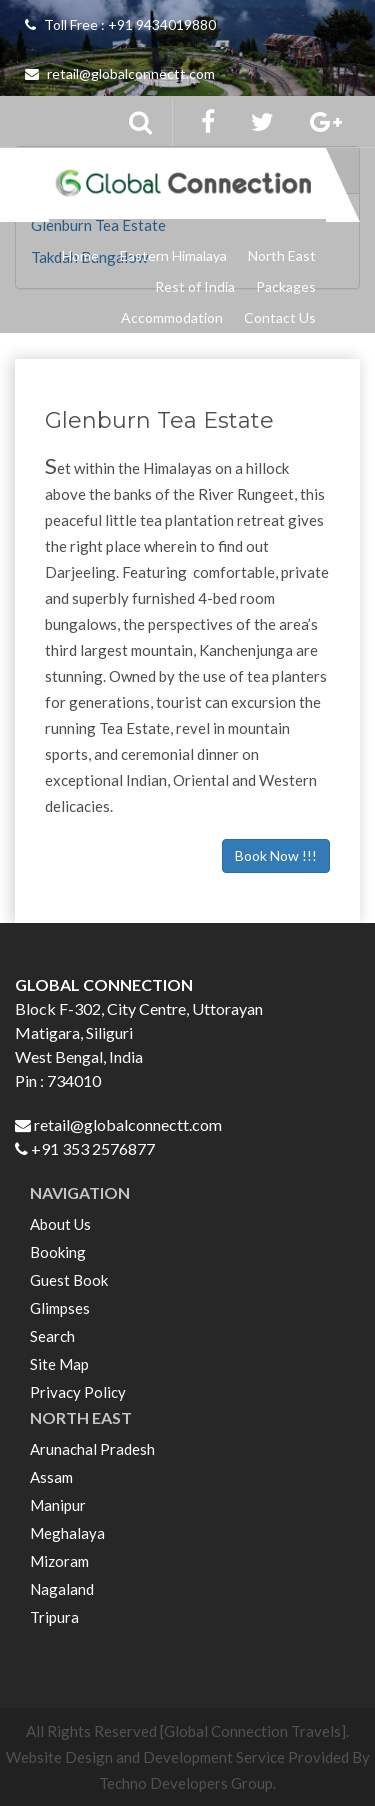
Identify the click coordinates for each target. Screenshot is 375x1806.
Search (52, 1336)
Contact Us (280, 317)
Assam (51, 1477)
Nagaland (62, 1589)
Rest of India (195, 286)
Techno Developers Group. (187, 1783)
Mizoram (59, 1561)
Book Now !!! (276, 855)
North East (282, 255)
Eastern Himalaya (173, 255)
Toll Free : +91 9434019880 (120, 24)
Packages (286, 286)
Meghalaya (67, 1533)
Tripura (54, 1617)
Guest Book (69, 1280)
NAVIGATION (80, 1192)
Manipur (58, 1505)
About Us (60, 1224)
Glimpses (60, 1308)
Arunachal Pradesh (92, 1449)
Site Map (59, 1364)
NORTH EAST (81, 1417)
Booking (58, 1252)
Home (80, 255)
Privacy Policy (78, 1392)
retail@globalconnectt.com (120, 73)
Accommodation (172, 317)
